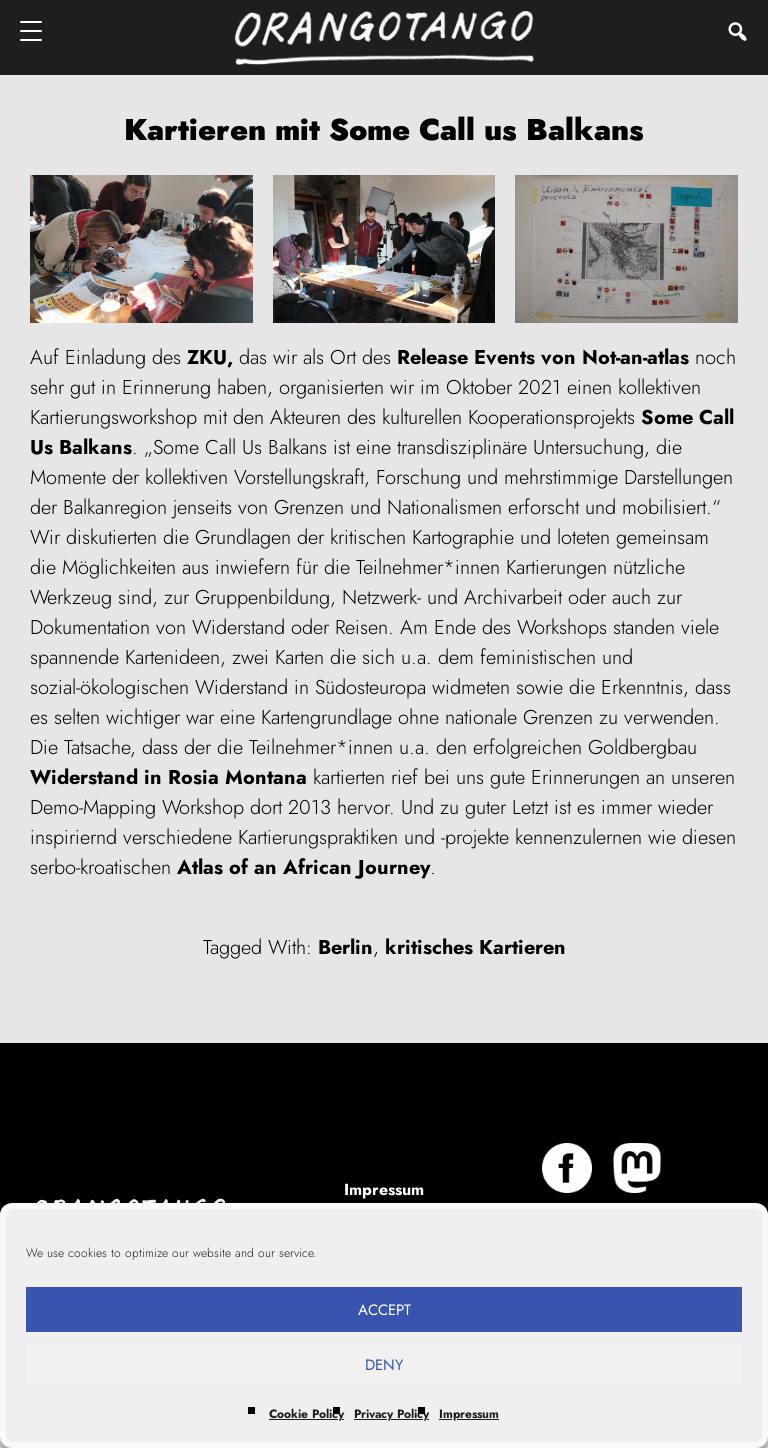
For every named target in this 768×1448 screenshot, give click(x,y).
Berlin (345, 947)
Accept (384, 1310)
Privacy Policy (391, 1414)
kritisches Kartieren (475, 947)
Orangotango (384, 37)
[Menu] (32, 30)
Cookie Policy (306, 1414)
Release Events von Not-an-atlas (543, 357)
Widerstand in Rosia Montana (168, 777)
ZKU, (210, 357)
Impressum (469, 1414)
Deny (384, 1365)
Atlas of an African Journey (303, 867)
